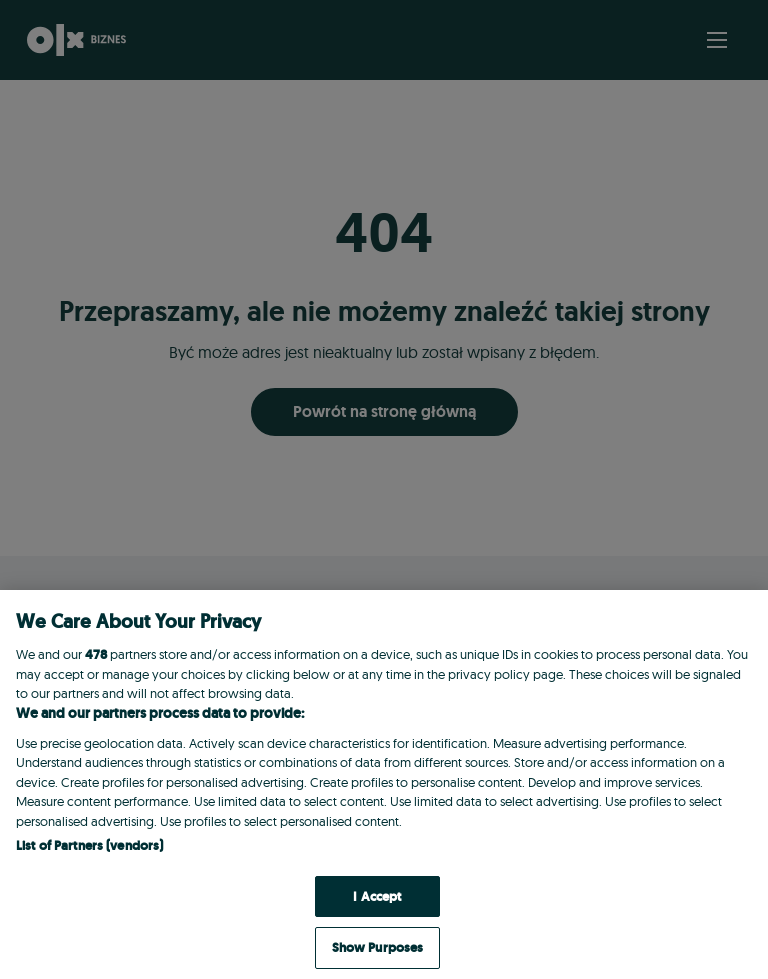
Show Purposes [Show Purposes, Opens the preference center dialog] (378, 947)
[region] (384, 784)
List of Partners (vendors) (89, 845)
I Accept (377, 896)
